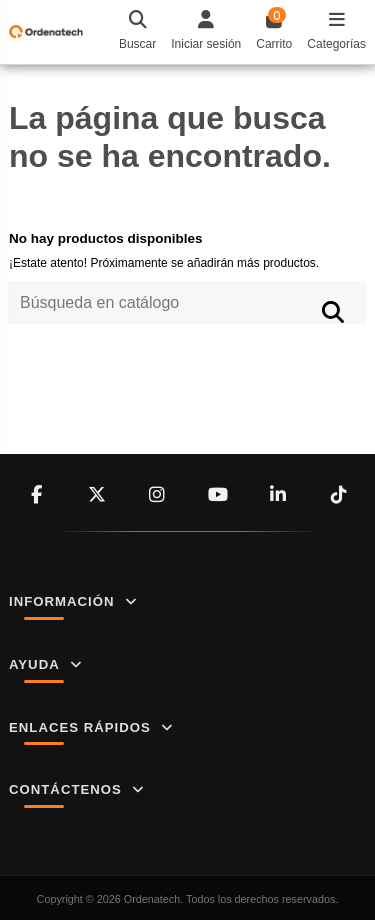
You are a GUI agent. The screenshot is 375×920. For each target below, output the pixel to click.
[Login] (206, 32)
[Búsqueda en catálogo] (333, 312)
